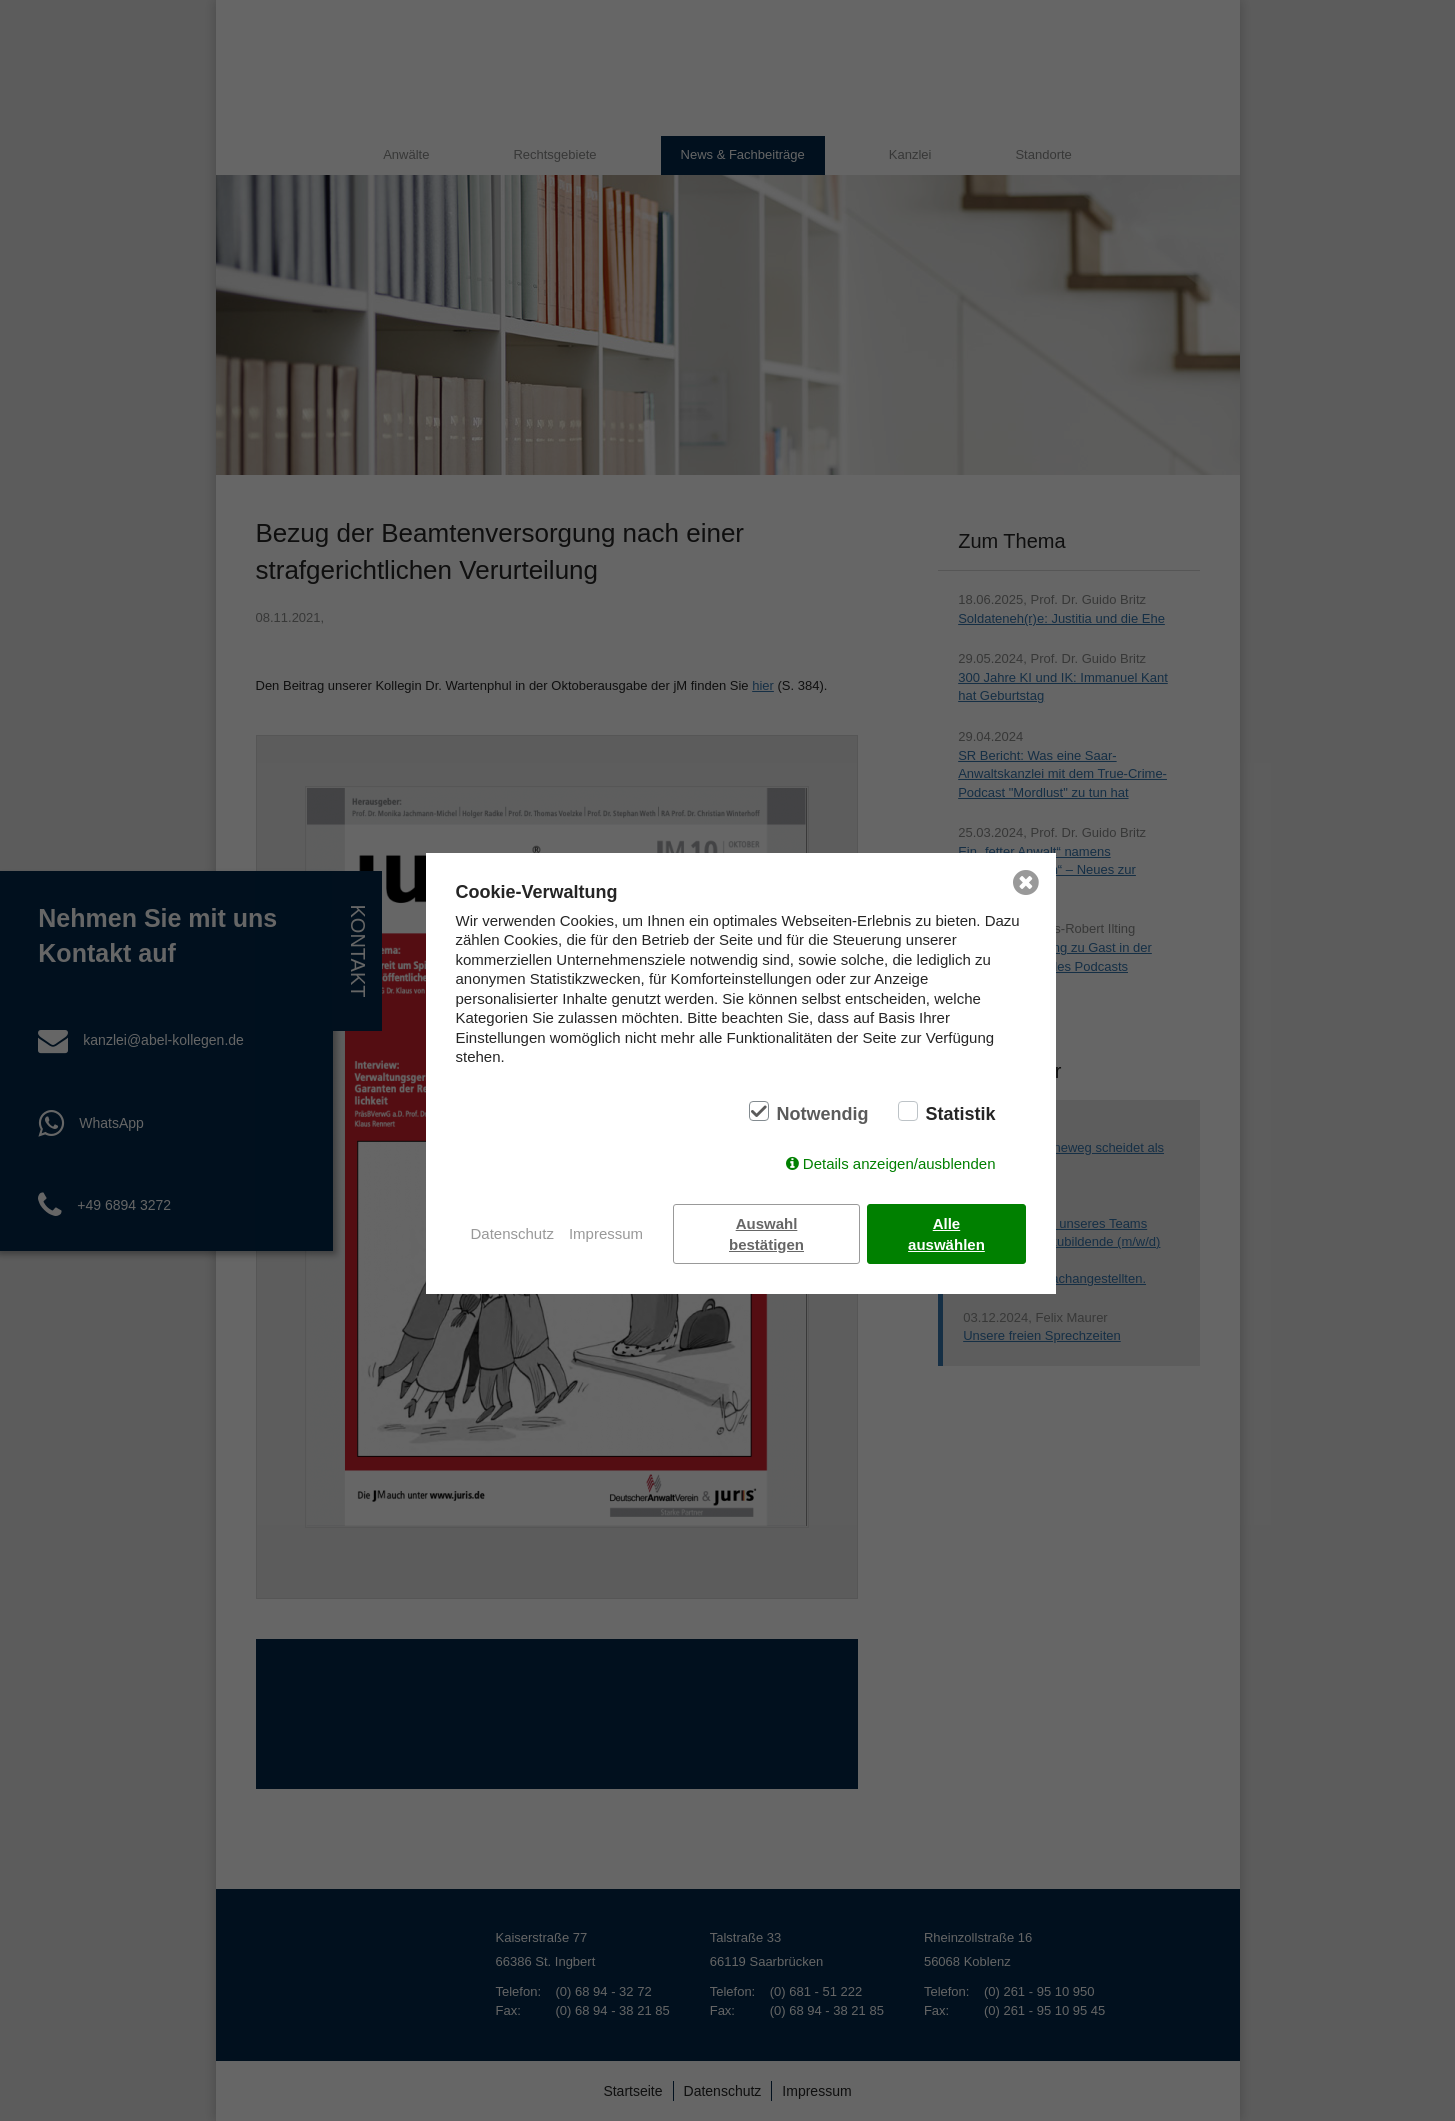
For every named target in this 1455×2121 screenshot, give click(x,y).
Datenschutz (512, 1233)
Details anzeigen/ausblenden (899, 1163)
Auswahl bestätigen (766, 1234)
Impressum (606, 1233)
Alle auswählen (946, 1234)
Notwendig (822, 1114)
